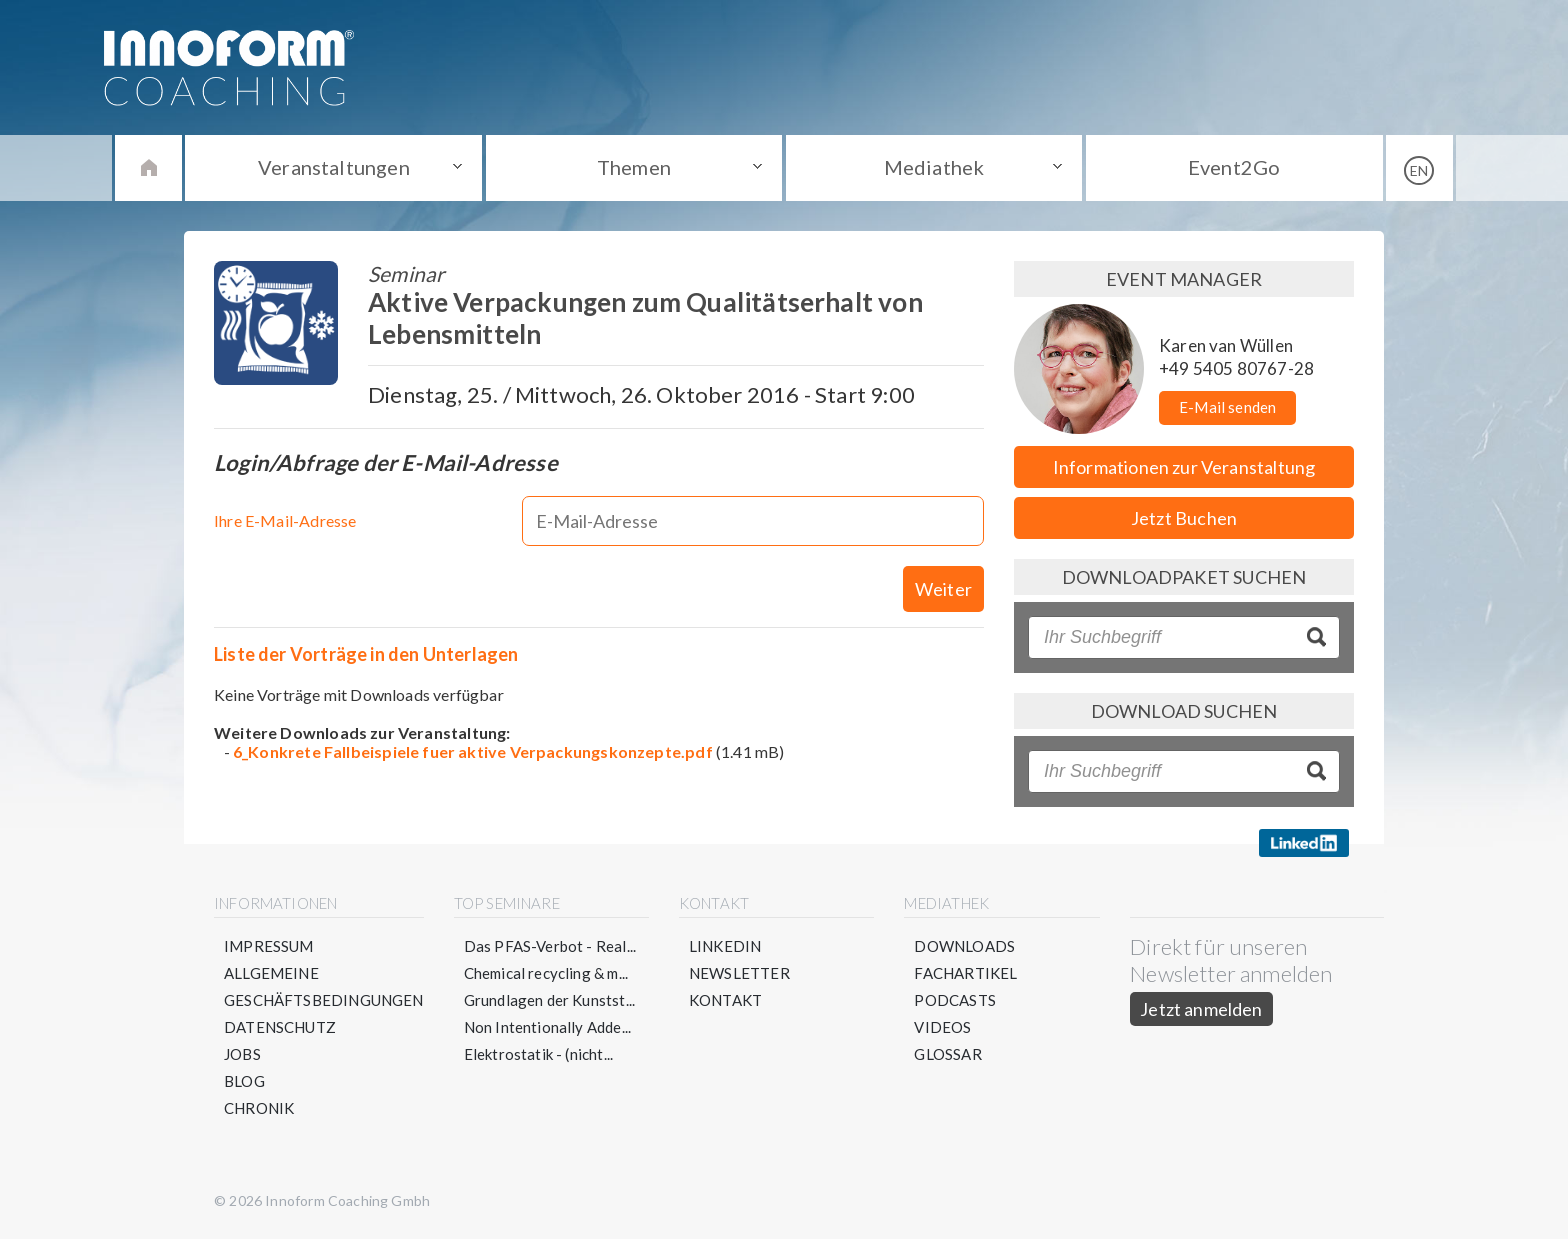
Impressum (269, 946)
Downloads (964, 946)
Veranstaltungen (334, 167)
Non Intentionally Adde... (548, 1027)
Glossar (947, 1054)
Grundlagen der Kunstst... (550, 1000)
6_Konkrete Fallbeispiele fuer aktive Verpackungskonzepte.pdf (473, 751)
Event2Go (1234, 167)
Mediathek (934, 167)
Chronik (259, 1108)
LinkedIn (725, 946)
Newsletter (739, 973)
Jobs (242, 1054)
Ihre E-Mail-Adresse (285, 520)
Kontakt (725, 1000)
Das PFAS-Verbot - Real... (550, 946)
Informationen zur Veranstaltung (1184, 467)
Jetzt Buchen (1184, 518)
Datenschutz (280, 1027)
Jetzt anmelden (1201, 1009)
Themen (634, 167)
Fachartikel (965, 973)
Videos (942, 1027)
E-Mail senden (1227, 407)
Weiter (943, 589)
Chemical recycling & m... (546, 973)
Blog (244, 1081)
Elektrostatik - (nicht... (539, 1054)
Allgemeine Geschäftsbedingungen (324, 986)
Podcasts (954, 1000)
